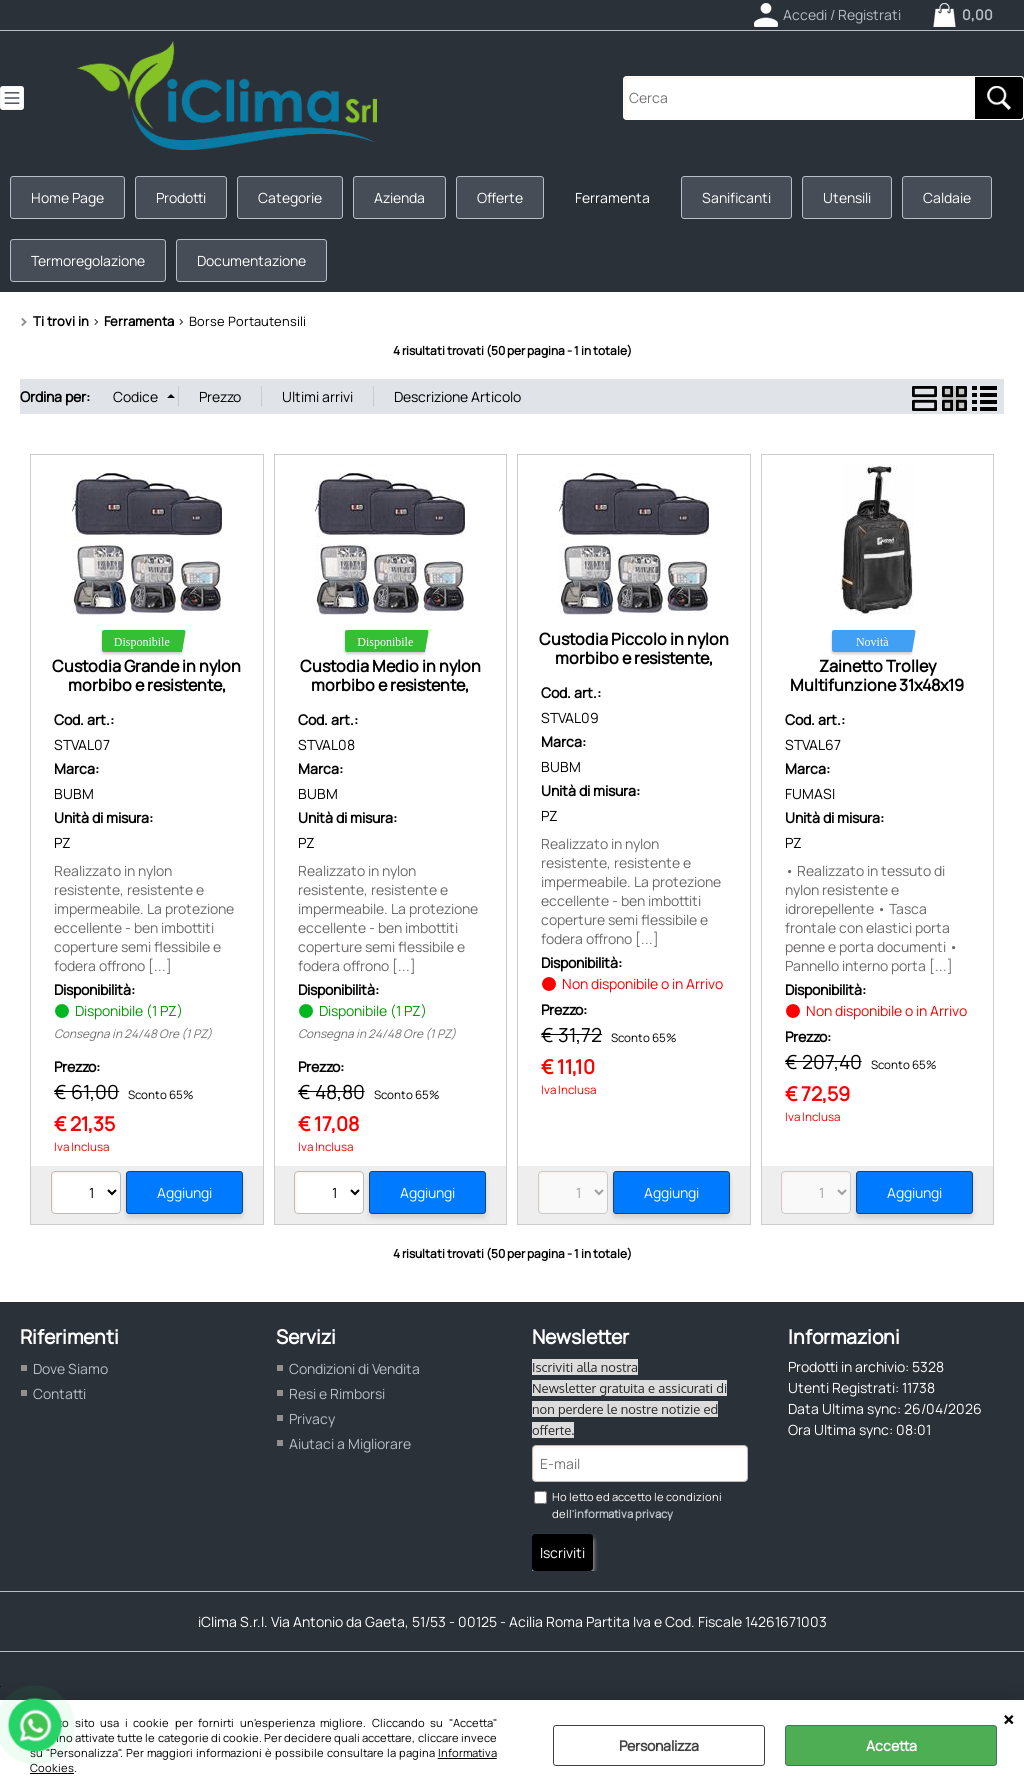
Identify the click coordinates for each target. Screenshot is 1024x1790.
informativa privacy (623, 1513)
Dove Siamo (70, 1368)
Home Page (67, 197)
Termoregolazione (88, 260)
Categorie (290, 197)
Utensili (847, 197)
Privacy (312, 1418)
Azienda (399, 197)
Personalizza (659, 1745)
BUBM (74, 793)
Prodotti (181, 197)
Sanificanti (736, 197)
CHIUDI (1008, 1720)
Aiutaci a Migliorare (350, 1443)
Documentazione (251, 260)
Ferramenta (612, 197)
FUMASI (810, 793)
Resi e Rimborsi (337, 1393)
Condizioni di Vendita (354, 1368)
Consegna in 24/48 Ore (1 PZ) (133, 1033)
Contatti (59, 1393)
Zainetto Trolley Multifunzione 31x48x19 (877, 675)
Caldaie (947, 197)
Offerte (500, 197)
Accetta (891, 1745)
